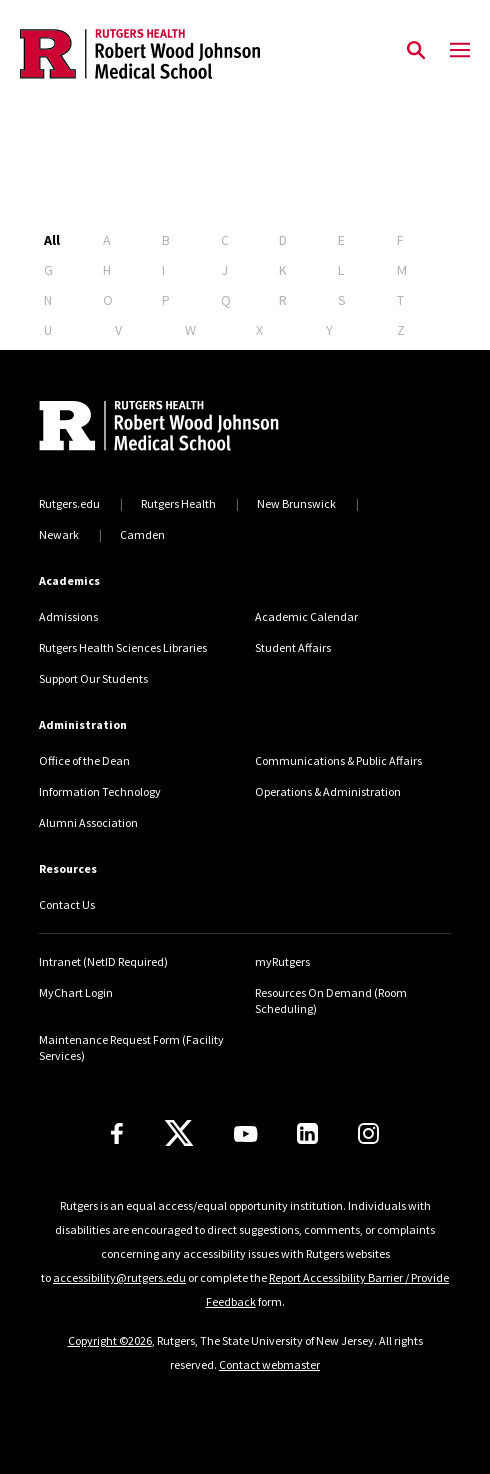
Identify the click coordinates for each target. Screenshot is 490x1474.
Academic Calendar (306, 616)
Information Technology (100, 791)
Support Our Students (93, 678)
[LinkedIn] (307, 1133)
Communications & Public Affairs (338, 760)
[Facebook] (117, 1133)
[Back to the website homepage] (140, 54)
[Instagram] (368, 1133)
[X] (179, 1134)
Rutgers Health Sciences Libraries (123, 647)
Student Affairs (293, 647)
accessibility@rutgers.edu (119, 1277)
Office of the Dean (84, 760)
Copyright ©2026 (110, 1340)
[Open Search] (416, 51)
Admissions (68, 616)
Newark (59, 534)
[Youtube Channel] (245, 1134)
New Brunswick (296, 503)
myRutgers (282, 961)
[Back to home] (174, 428)
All (52, 240)
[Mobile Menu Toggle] (460, 51)
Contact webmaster (269, 1364)
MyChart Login (76, 992)
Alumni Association (88, 822)
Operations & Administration (328, 791)
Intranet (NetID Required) (103, 961)
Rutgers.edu (69, 503)
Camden (142, 534)
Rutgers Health (178, 503)
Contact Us (67, 904)
